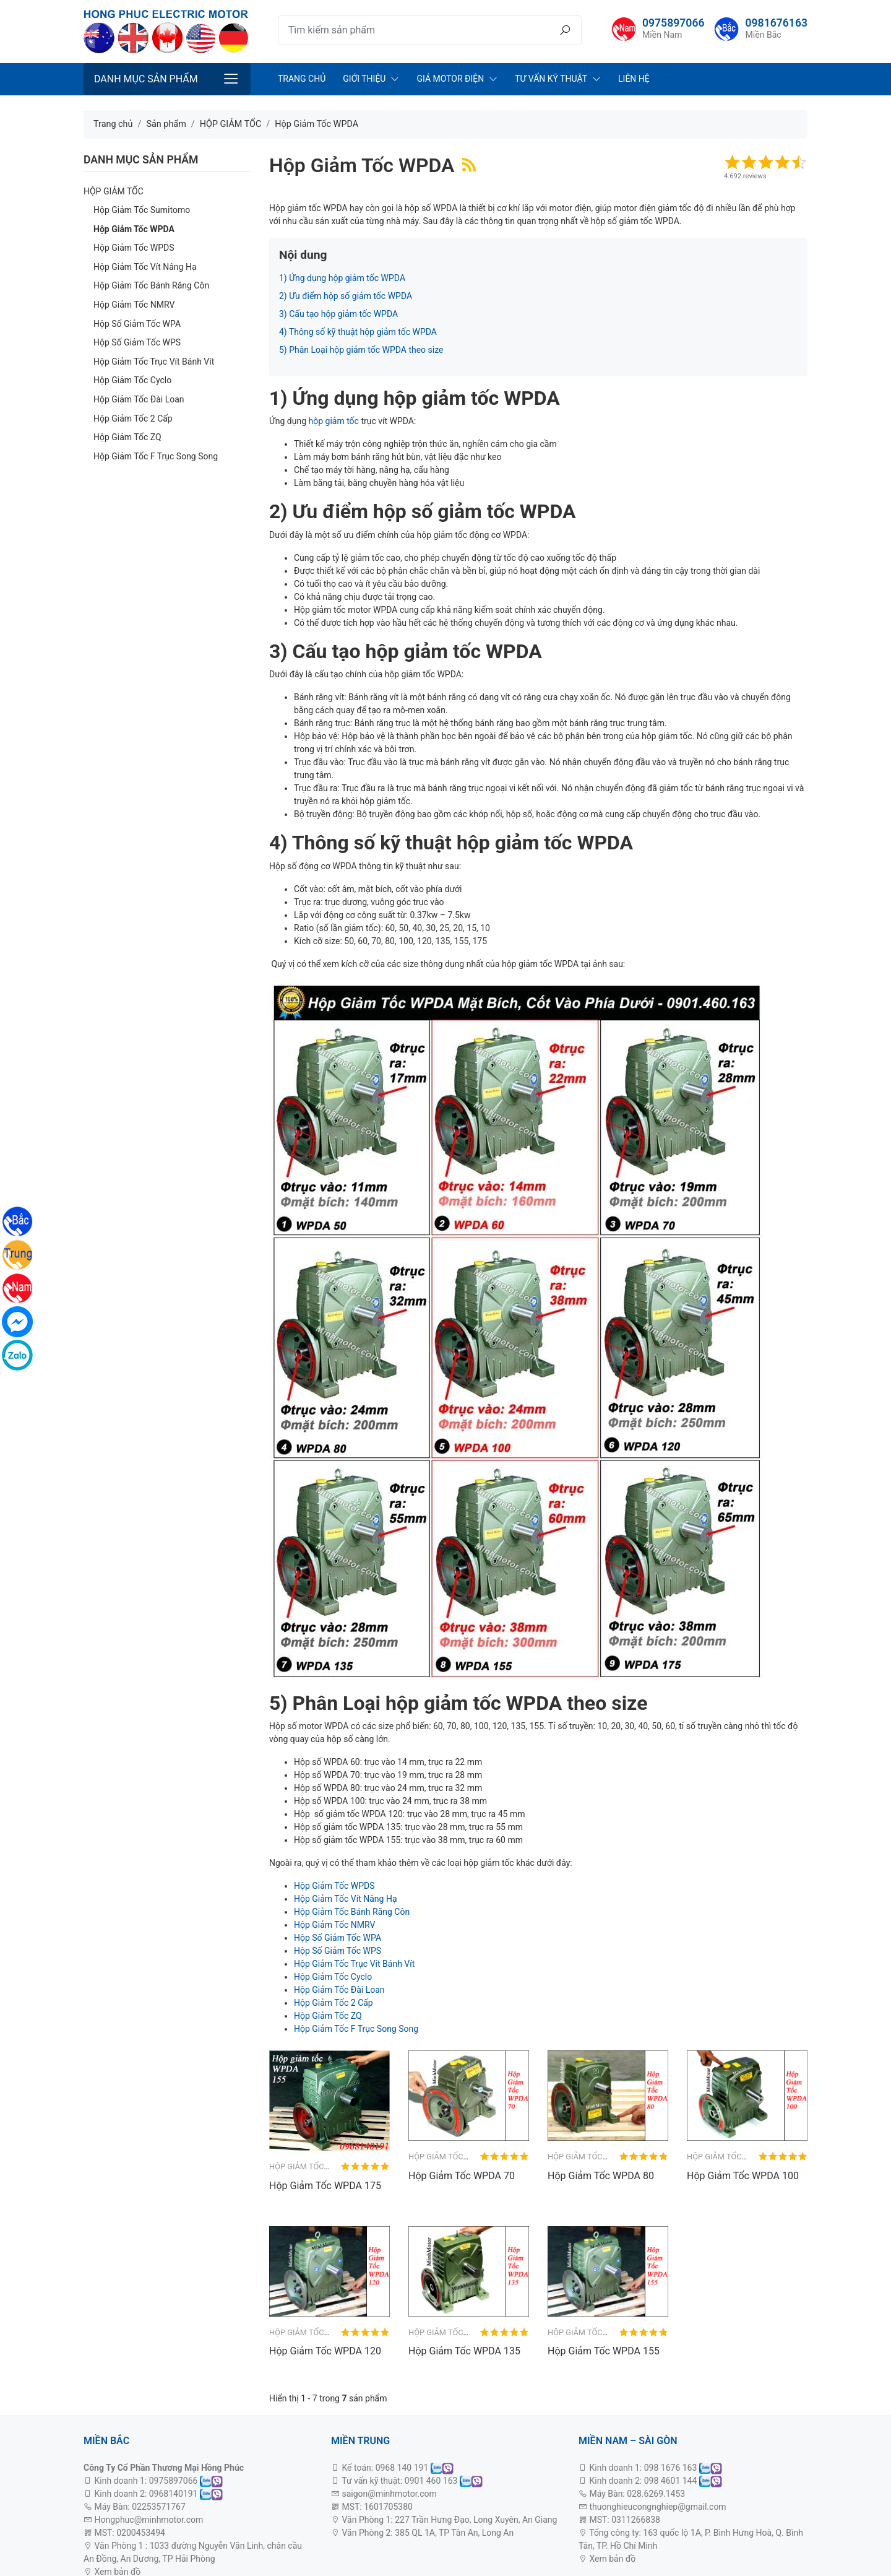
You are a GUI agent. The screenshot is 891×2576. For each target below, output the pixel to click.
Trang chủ (301, 79)
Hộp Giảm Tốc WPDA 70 (461, 2176)
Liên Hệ (634, 79)
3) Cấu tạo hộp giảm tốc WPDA (338, 314)
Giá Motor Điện (450, 79)
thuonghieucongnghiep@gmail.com (657, 2507)
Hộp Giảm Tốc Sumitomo (141, 210)
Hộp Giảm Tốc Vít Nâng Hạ (145, 267)
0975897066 (673, 23)
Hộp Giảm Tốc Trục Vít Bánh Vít (153, 361)
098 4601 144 (670, 2481)
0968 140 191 (402, 2468)
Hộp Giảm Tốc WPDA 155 (604, 2351)
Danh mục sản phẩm (146, 79)
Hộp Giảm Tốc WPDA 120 (325, 2351)
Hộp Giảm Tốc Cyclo (132, 380)
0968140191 (173, 2494)
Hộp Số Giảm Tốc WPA (137, 324)
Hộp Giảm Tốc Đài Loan (138, 399)
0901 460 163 (431, 2481)
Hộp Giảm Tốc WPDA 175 (325, 2186)
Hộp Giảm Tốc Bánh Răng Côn (151, 285)
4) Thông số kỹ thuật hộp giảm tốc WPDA (358, 332)
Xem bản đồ (611, 2559)
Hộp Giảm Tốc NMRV (133, 305)
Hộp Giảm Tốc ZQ (127, 437)
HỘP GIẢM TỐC (114, 191)
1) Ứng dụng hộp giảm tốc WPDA (342, 278)
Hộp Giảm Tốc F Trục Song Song (155, 456)
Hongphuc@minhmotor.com (148, 2520)
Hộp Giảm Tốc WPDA (133, 229)
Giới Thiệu (364, 79)
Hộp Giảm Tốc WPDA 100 (743, 2176)
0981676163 (776, 23)
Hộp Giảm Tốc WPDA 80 (601, 2176)
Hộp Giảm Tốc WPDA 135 (464, 2351)
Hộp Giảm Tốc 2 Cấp (133, 418)
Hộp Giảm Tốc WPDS (133, 248)
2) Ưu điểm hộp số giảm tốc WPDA (345, 296)
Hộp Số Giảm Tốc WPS (137, 342)
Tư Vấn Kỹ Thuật (551, 79)
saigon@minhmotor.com (389, 2494)
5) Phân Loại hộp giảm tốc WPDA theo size (361, 350)
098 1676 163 (670, 2468)
